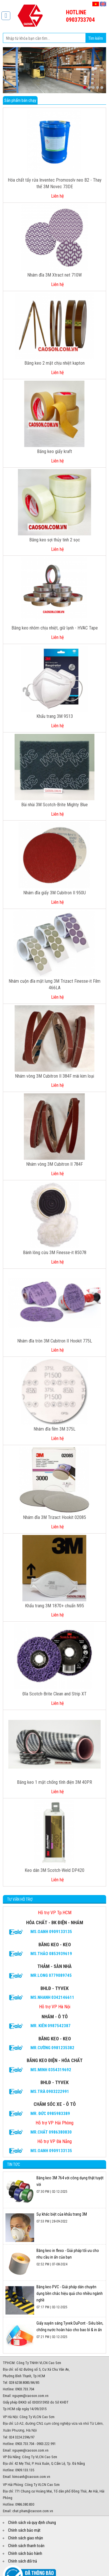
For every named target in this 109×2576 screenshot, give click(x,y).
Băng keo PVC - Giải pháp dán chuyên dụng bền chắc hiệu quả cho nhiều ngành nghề (69, 2293)
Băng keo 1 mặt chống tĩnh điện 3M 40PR (54, 1782)
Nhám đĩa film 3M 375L (54, 1429)
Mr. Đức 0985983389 (50, 2113)
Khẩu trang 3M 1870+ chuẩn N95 (54, 1605)
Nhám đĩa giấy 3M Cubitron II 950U (54, 892)
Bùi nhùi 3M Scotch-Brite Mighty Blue (54, 804)
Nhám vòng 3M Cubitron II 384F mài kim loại (54, 1076)
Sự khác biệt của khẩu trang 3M (61, 2214)
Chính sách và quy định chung (32, 2522)
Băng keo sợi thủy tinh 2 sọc (54, 540)
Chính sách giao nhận (25, 2538)
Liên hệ (57, 196)
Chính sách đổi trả (22, 2561)
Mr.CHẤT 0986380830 (51, 2132)
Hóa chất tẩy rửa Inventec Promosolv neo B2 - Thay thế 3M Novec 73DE (55, 183)
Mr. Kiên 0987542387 (50, 2025)
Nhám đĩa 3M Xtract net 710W (54, 275)
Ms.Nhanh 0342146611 (52, 1997)
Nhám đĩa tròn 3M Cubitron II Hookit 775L (54, 1341)
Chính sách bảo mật (24, 2530)
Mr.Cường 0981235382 (52, 2047)
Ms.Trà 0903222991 (49, 2091)
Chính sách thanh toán (26, 2545)
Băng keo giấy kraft (54, 451)
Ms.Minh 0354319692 (50, 2069)
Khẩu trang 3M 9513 (54, 716)
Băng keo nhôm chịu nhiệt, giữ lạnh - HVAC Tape (54, 628)
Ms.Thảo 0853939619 (51, 1953)
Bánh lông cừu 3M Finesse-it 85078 (54, 1252)
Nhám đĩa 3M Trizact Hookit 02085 (54, 1517)
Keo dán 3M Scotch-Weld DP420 (54, 1870)
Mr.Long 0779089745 (51, 1975)
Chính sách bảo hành (25, 2553)
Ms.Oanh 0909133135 (51, 1931)
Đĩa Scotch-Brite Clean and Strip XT (54, 1694)
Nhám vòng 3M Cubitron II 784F (54, 1164)
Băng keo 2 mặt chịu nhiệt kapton (54, 363)
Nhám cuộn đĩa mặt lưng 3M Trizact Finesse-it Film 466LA (54, 984)
